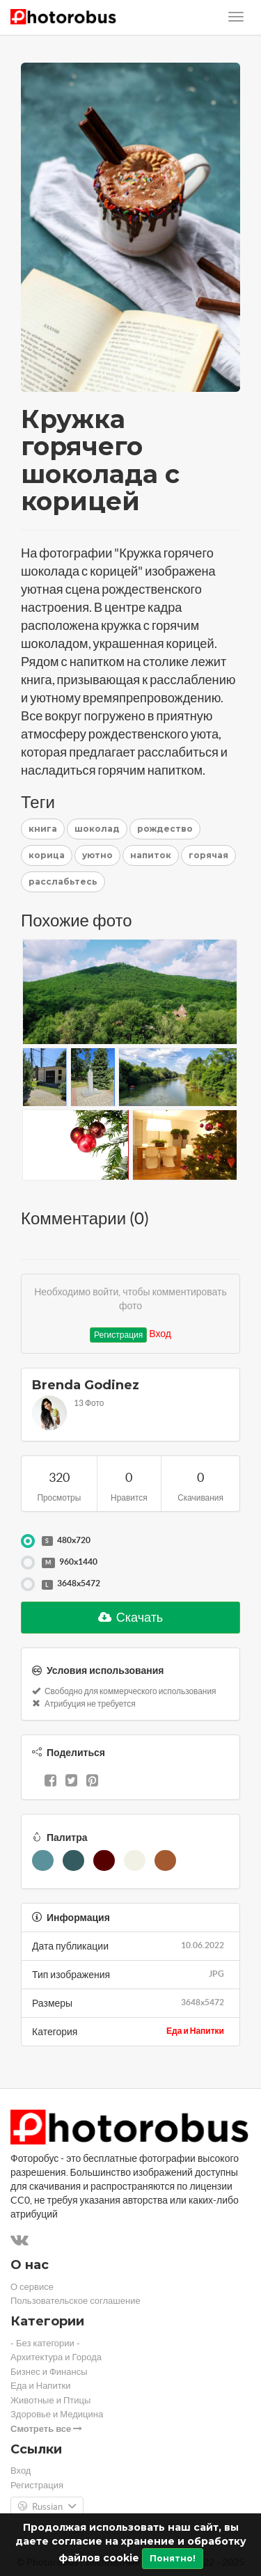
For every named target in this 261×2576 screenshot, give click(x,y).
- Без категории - (45, 2343)
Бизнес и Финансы (49, 2371)
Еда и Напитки (195, 2030)
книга (43, 828)
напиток (150, 855)
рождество (165, 828)
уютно (97, 855)
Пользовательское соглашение (75, 2301)
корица (47, 855)
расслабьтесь (63, 881)
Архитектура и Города (56, 2357)
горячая (208, 855)
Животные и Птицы (50, 2400)
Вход (160, 1333)
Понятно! (173, 2558)
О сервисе (32, 2287)
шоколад (97, 828)
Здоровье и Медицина (56, 2414)
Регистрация (118, 1334)
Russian (47, 2507)
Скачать (131, 1617)
